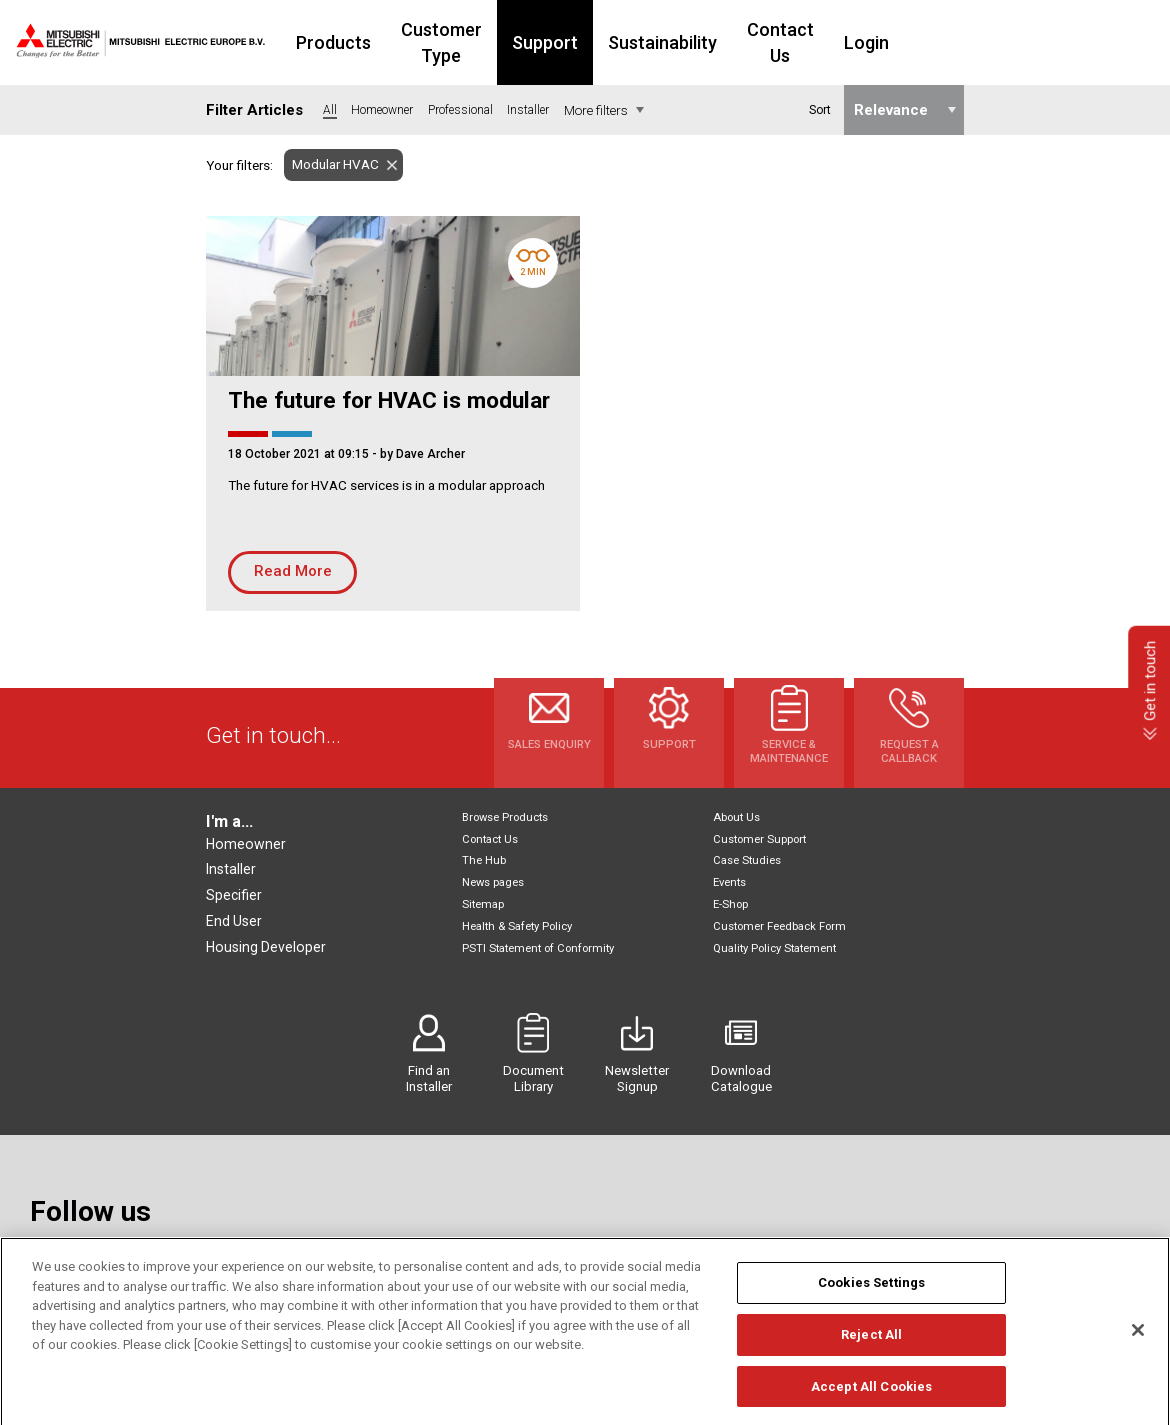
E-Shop (730, 904)
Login (972, 42)
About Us (736, 817)
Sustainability (744, 42)
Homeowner (246, 844)
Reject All (871, 1356)
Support (627, 42)
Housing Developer (266, 947)
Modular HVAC (331, 164)
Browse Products (505, 817)
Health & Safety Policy (517, 926)
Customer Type (501, 42)
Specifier (234, 895)
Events (729, 882)
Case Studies (747, 860)
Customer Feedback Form (779, 926)
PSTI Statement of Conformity (538, 948)
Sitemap (483, 904)
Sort (819, 110)
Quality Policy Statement (774, 948)
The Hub (484, 860)
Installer (231, 869)
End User (234, 921)
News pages (493, 882)
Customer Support (759, 839)
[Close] (1138, 1353)
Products (371, 42)
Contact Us (874, 42)
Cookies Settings (871, 1305)
